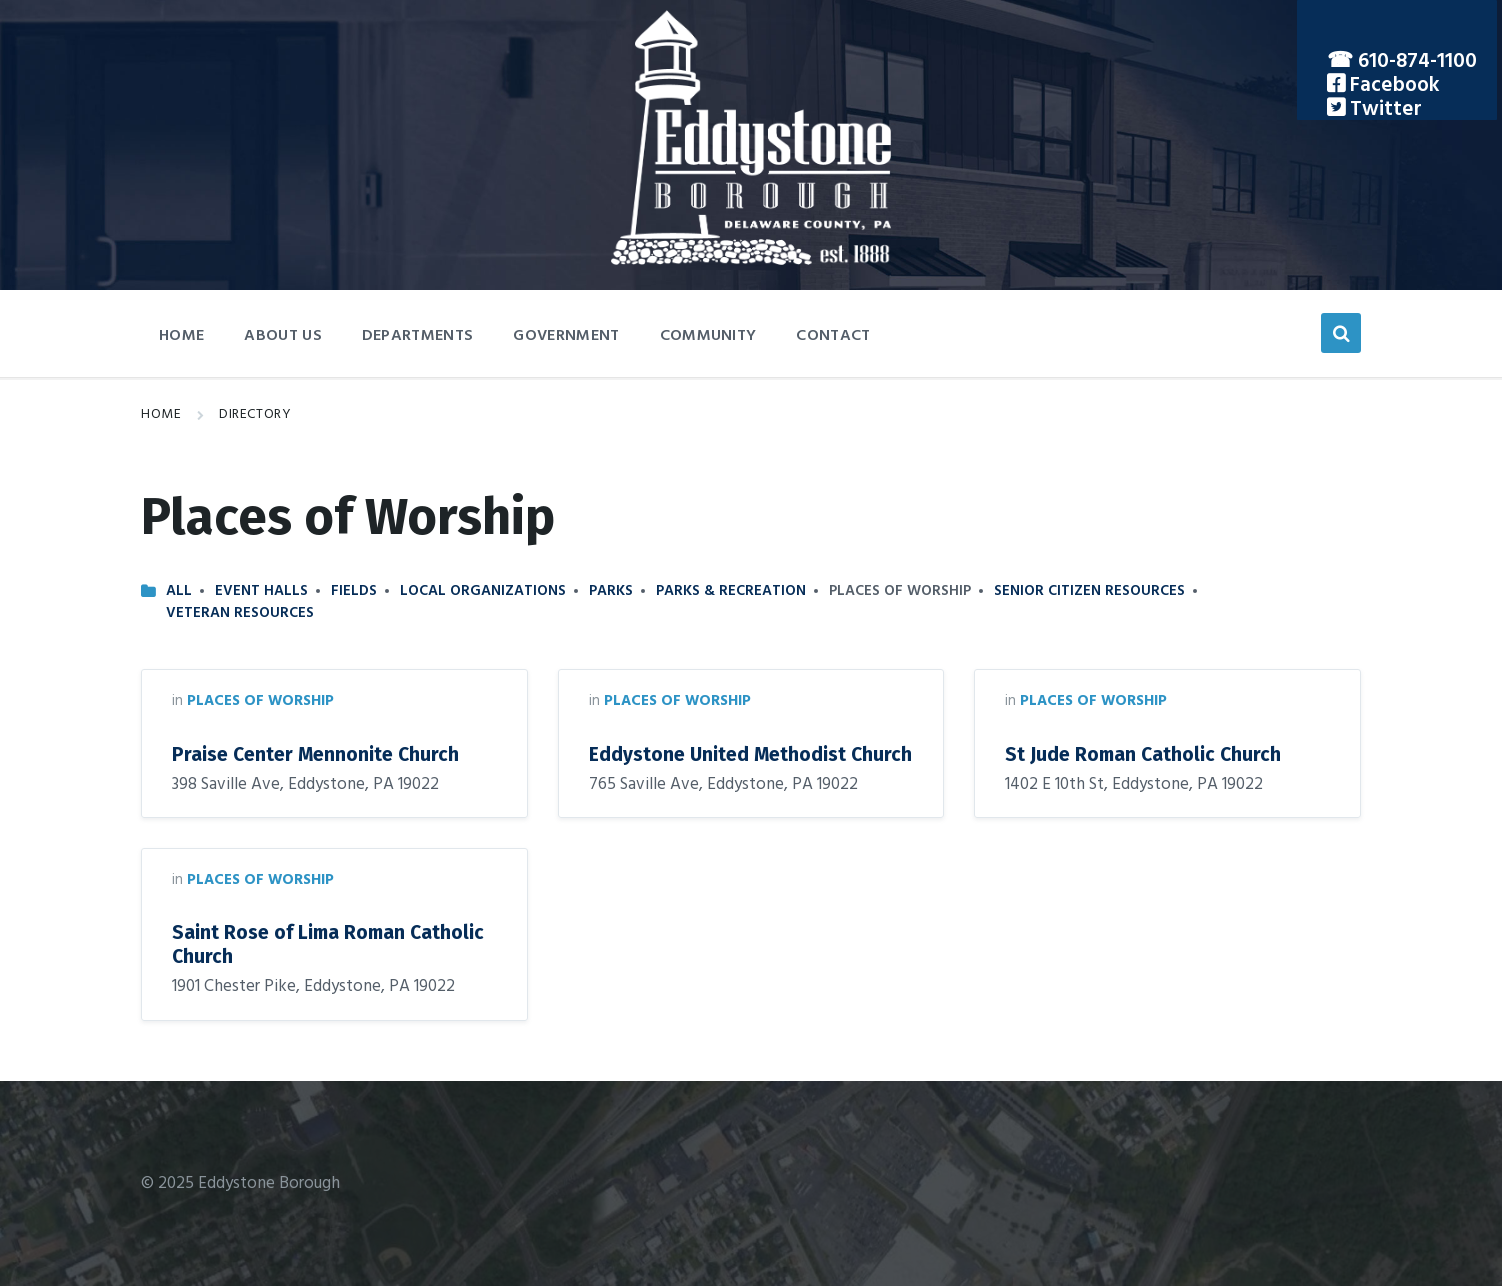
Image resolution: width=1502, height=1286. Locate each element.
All (179, 591)
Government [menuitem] (566, 336)
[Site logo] (751, 260)
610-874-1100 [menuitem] (1417, 61)
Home (161, 414)
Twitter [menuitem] (1383, 109)
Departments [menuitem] (418, 336)
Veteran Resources (240, 613)
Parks (611, 591)
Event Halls (261, 591)
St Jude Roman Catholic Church (1143, 754)
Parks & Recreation (731, 591)
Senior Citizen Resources (1089, 591)
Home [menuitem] (181, 336)
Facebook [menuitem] (1392, 85)
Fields (354, 591)
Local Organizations (483, 591)
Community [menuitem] (708, 336)
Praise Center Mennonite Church (315, 754)
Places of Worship (260, 701)
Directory (255, 414)
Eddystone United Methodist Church (750, 754)
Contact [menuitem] (833, 336)
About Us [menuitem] (283, 336)
